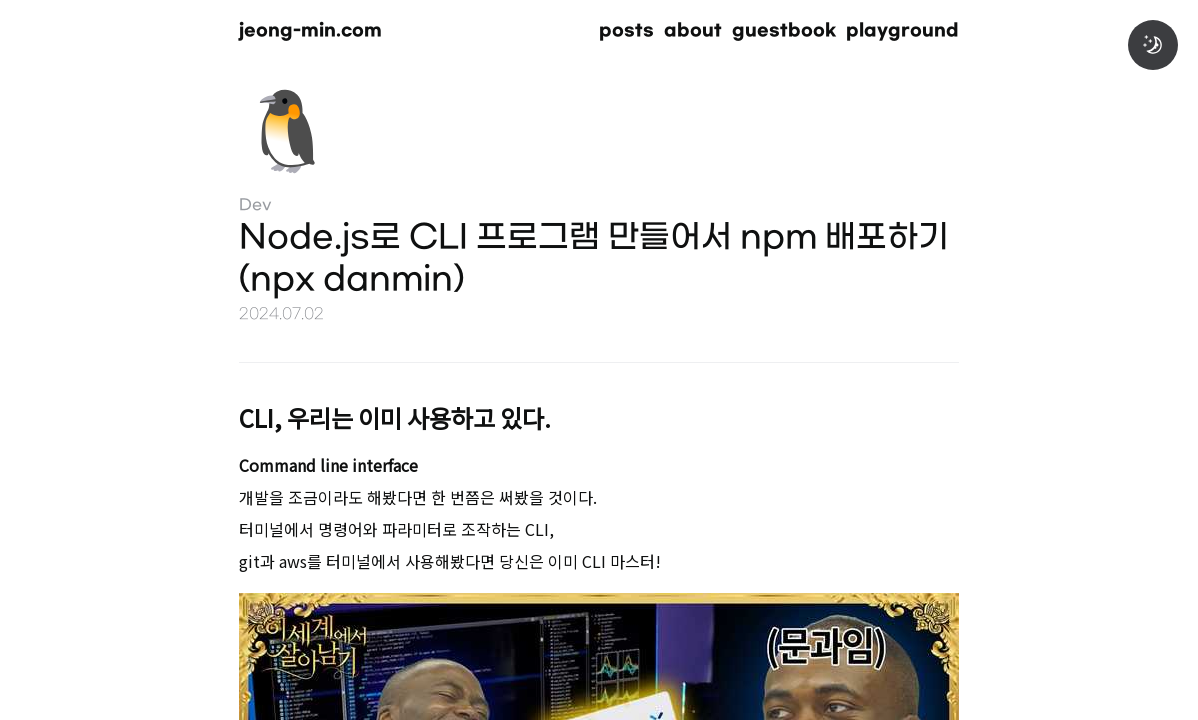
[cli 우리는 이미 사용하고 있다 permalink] (209, 415)
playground (902, 30)
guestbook (784, 30)
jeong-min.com (310, 30)
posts (626, 30)
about (693, 30)
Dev (255, 205)
